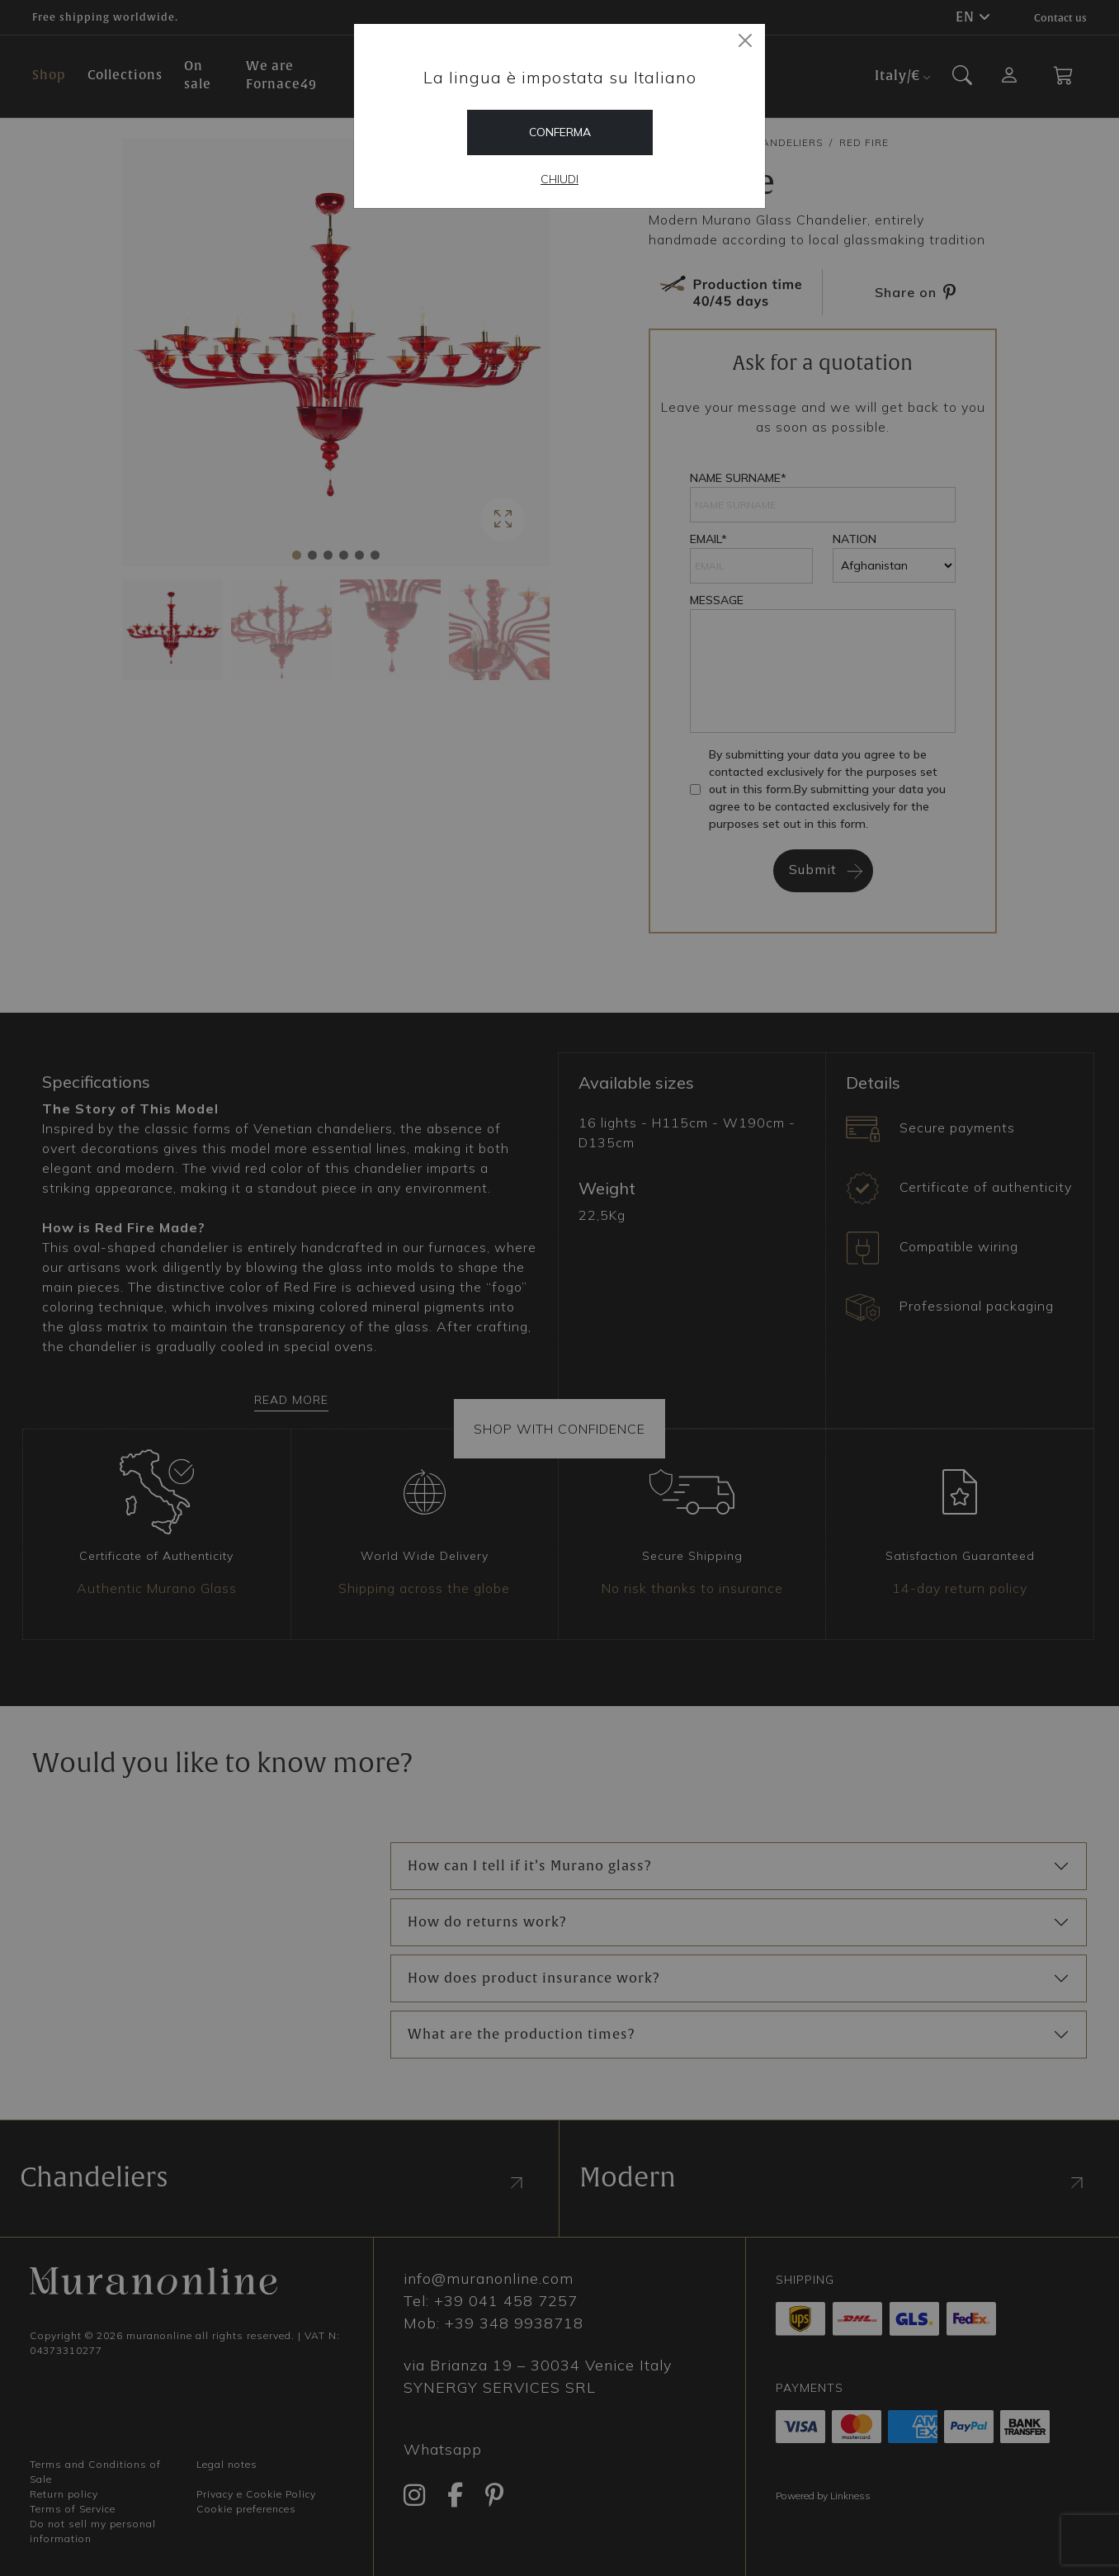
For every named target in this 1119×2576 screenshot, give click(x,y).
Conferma (560, 132)
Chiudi (559, 179)
